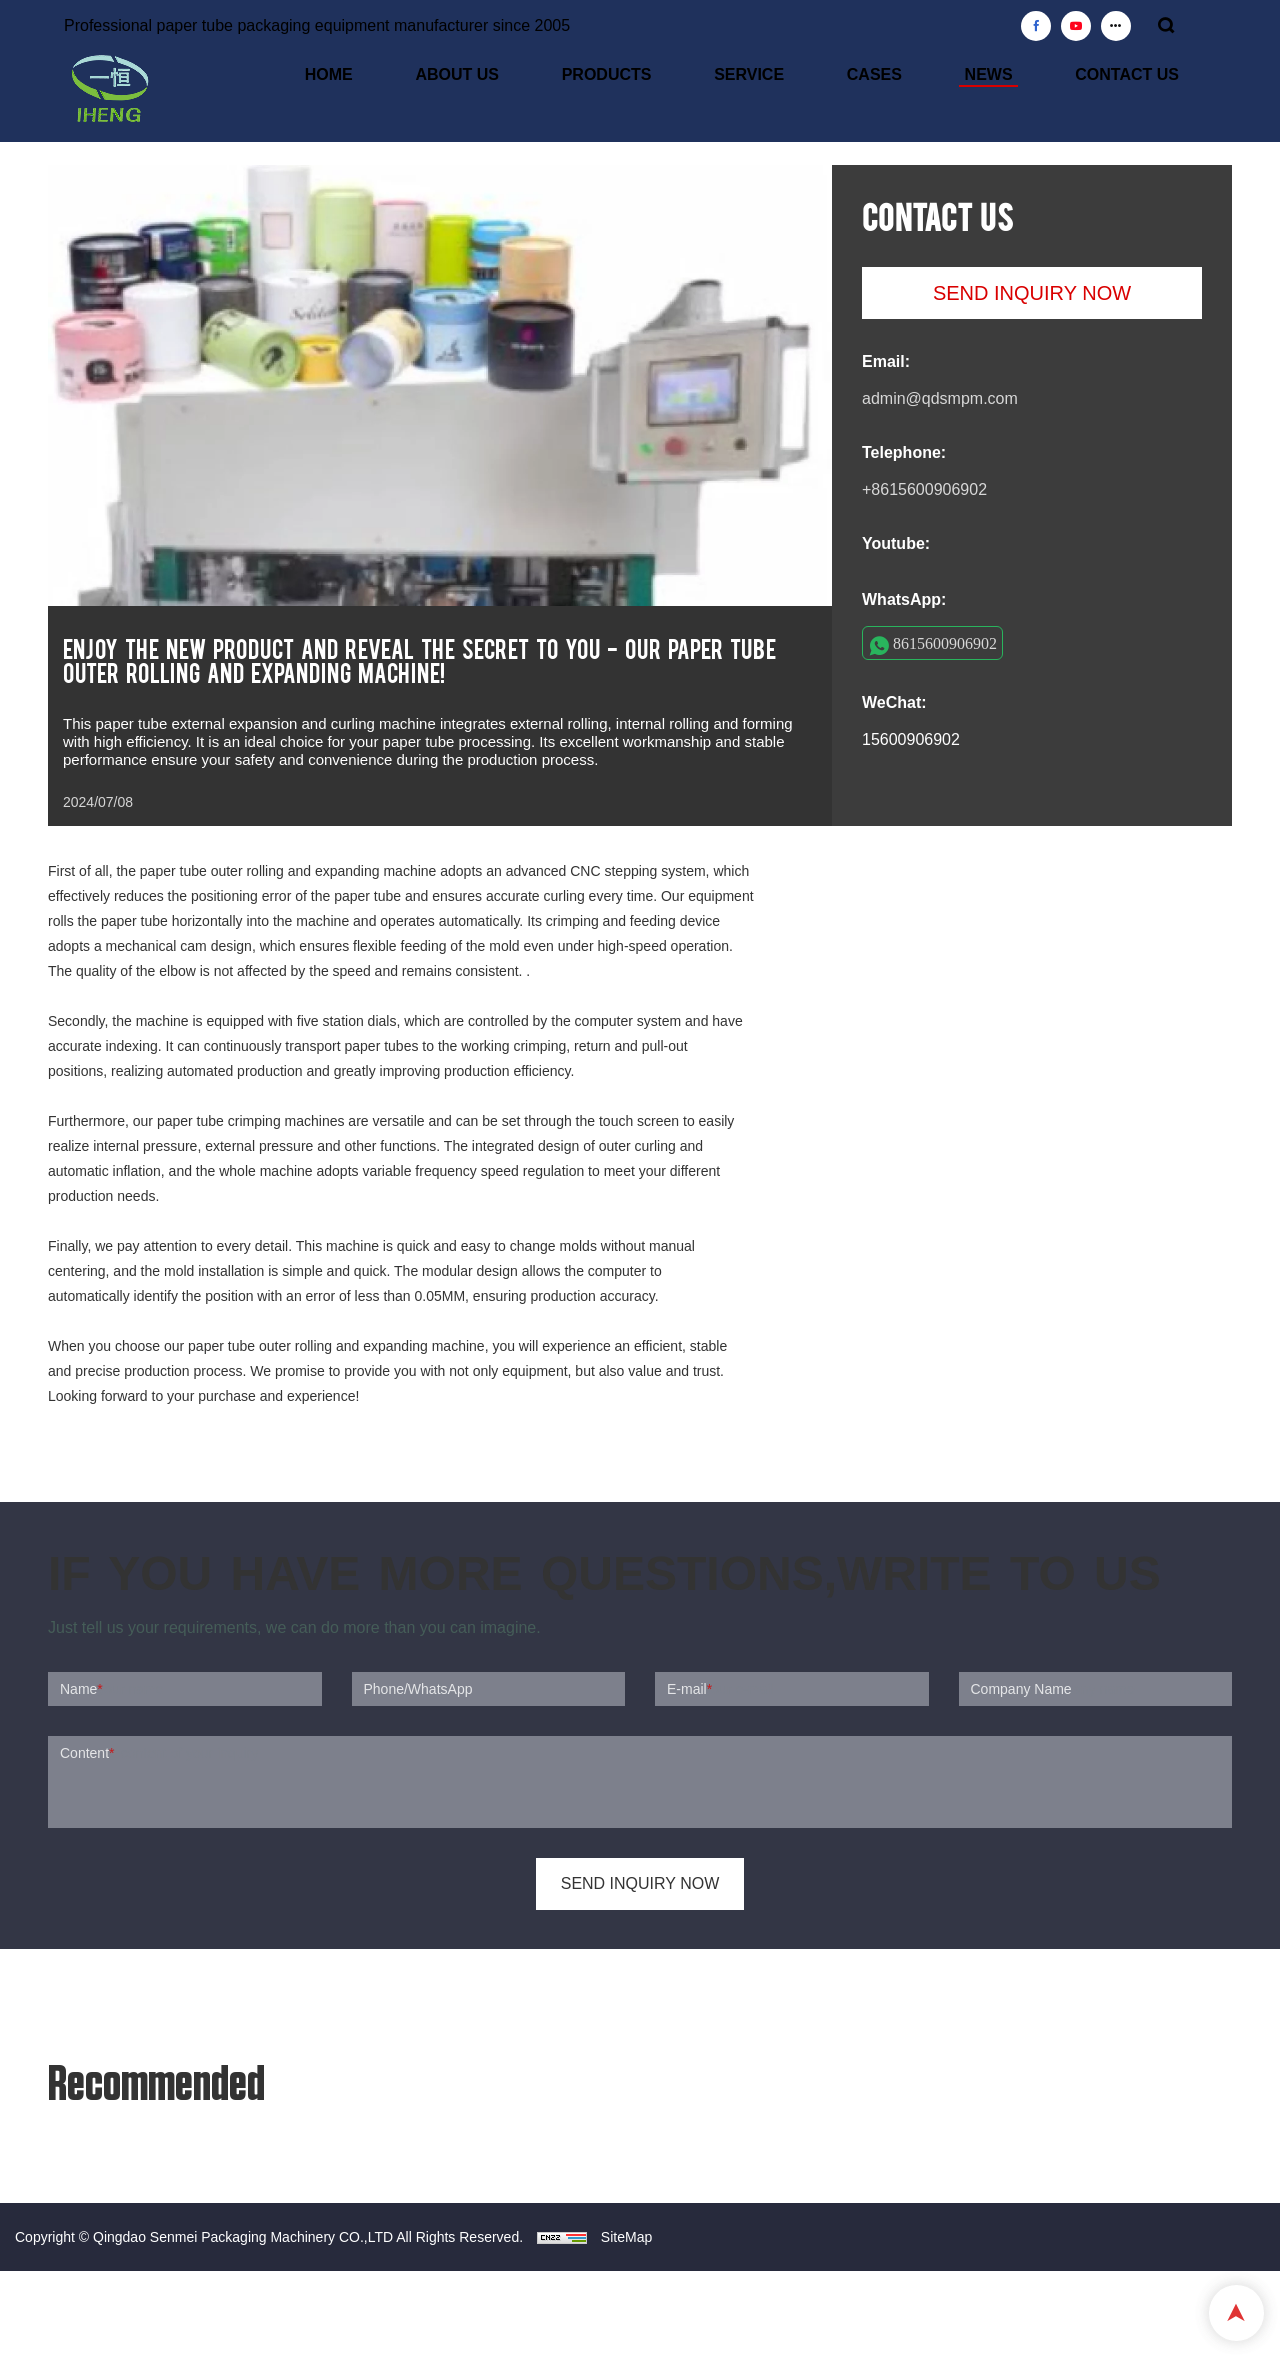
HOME (482, 77)
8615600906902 (945, 643)
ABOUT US (588, 77)
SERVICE (834, 77)
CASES (936, 77)
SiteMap (626, 2237)
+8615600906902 (924, 489)
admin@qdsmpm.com (940, 398)
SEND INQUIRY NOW (1032, 293)
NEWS (1028, 77)
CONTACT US (1144, 77)
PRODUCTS (714, 77)
